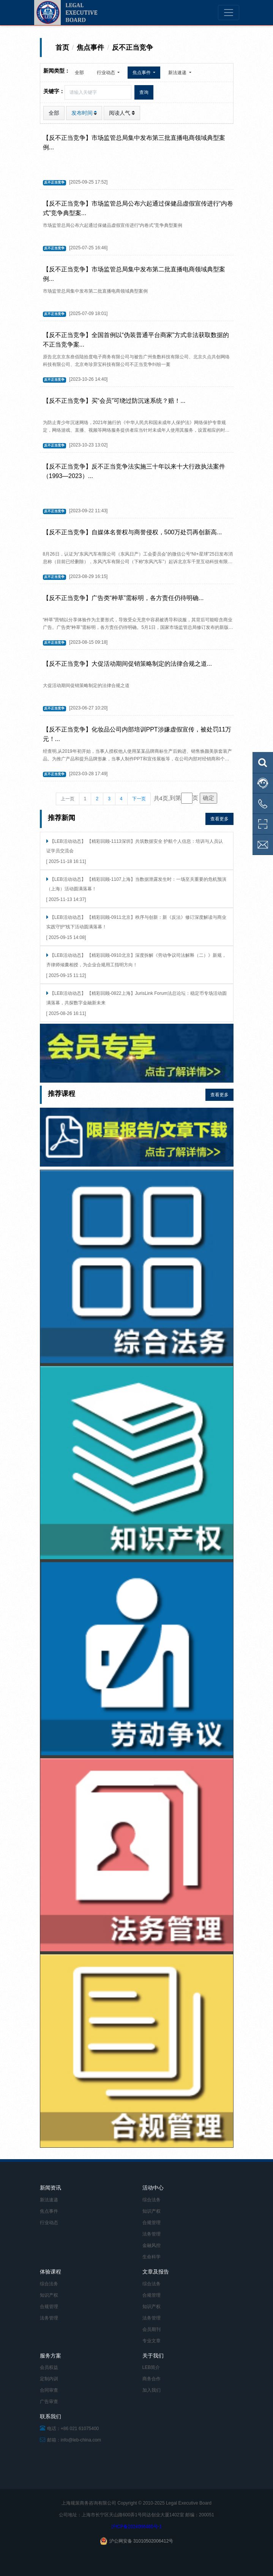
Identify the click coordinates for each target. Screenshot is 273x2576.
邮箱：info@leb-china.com (70, 2440)
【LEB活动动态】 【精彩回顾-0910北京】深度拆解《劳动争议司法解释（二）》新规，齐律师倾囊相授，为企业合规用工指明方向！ (136, 960)
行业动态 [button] (106, 72)
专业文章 (151, 2340)
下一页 (139, 798)
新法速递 (49, 2199)
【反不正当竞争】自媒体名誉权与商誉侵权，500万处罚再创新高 (130, 532)
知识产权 (151, 2211)
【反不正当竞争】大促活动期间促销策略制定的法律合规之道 (125, 663)
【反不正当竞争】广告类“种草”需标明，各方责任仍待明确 (121, 598)
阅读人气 (122, 113)
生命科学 (151, 2256)
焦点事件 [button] (142, 72)
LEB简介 (151, 2367)
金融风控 (151, 2245)
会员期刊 (151, 2329)
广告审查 (49, 2401)
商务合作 (151, 2378)
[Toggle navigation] (228, 12)
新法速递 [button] (178, 72)
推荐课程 (61, 1093)
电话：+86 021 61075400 (69, 2428)
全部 (79, 72)
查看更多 (219, 819)
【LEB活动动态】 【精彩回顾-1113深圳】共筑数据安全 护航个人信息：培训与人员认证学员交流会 (134, 846)
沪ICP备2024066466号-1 (136, 2526)
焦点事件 (49, 2211)
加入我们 (151, 2390)
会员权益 (49, 2367)
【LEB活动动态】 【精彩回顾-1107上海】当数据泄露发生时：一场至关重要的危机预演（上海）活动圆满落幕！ (136, 884)
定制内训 (49, 2378)
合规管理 (151, 2222)
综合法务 (151, 2199)
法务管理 (151, 2234)
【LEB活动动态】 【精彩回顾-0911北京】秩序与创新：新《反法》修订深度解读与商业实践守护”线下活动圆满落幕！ (136, 922)
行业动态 (49, 2222)
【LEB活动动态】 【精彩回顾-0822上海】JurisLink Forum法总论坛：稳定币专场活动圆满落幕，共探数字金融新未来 (136, 998)
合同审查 (49, 2390)
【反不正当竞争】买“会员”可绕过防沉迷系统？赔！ (112, 400)
